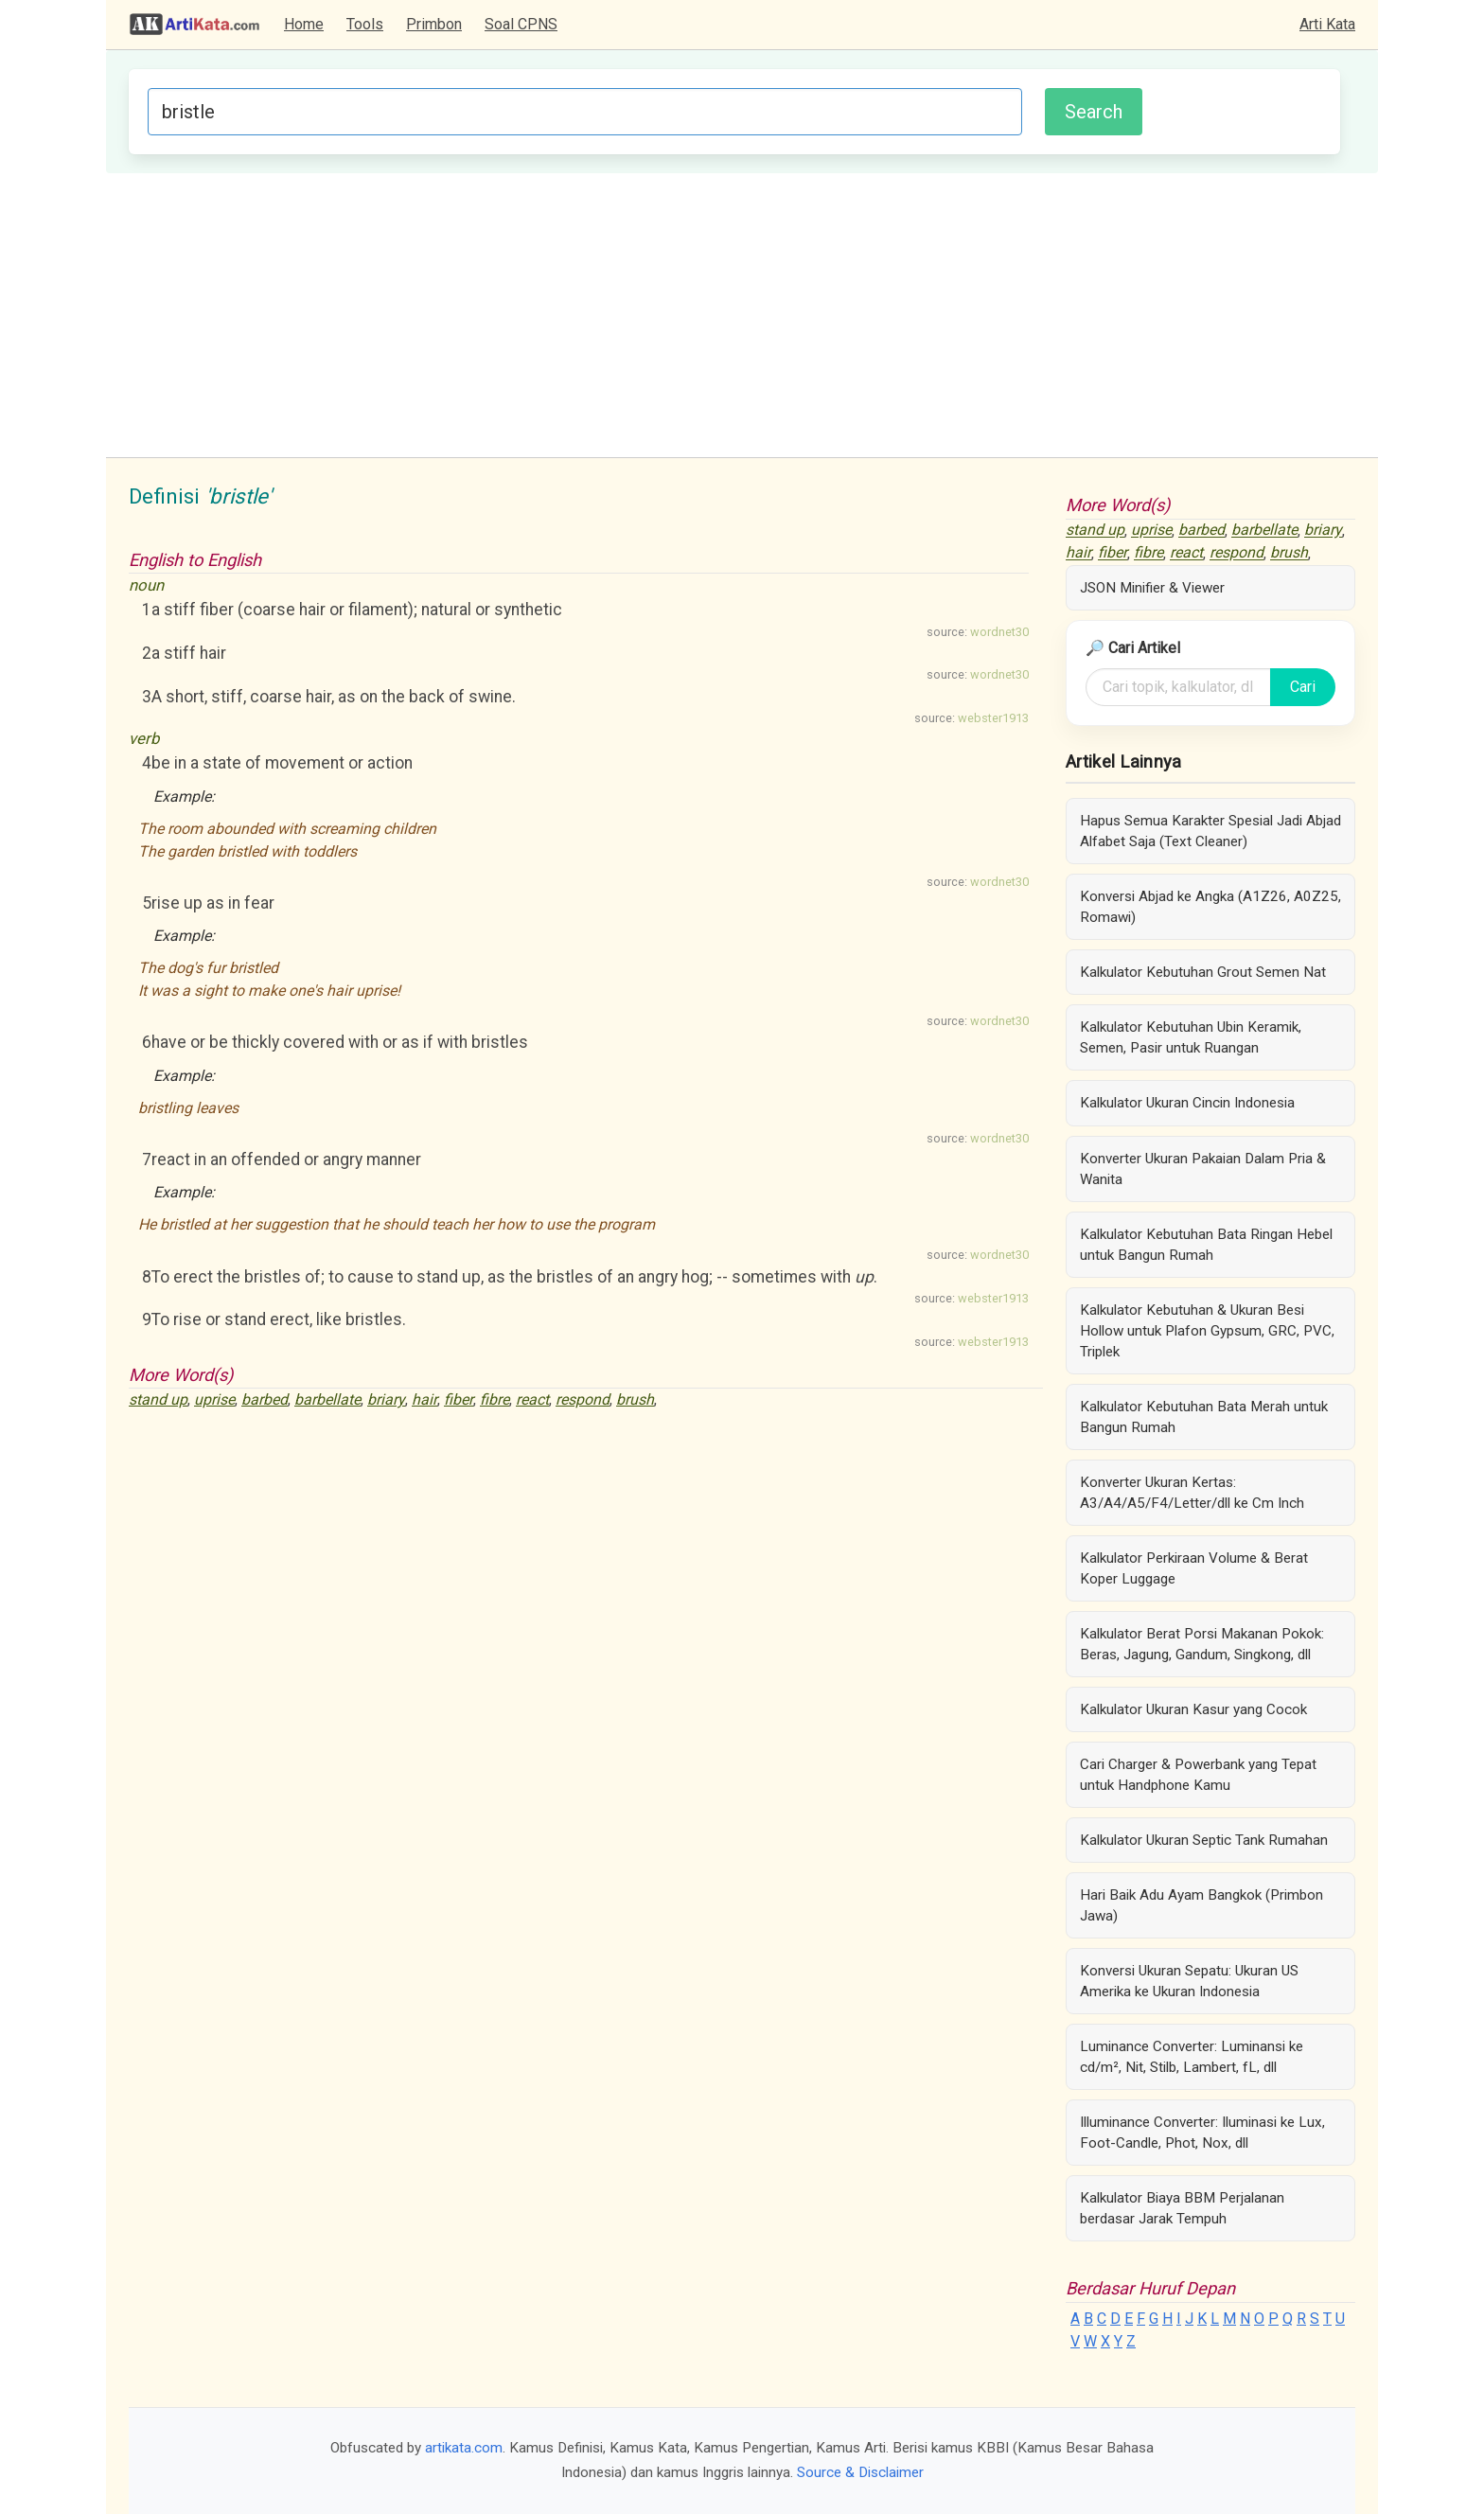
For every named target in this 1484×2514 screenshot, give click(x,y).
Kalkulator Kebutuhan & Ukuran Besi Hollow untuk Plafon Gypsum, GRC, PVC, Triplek (1207, 1330)
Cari (1303, 687)
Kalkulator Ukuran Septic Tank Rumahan (1204, 1840)
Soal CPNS (521, 24)
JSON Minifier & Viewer (1152, 587)
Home (304, 24)
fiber (458, 1399)
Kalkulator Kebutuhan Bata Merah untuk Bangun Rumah (1204, 1417)
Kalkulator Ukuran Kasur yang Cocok (1193, 1709)
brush (635, 1399)
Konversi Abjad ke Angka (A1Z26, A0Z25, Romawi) (1210, 907)
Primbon (434, 24)
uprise (214, 1399)
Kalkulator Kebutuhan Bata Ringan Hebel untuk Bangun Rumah (1206, 1245)
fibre (494, 1399)
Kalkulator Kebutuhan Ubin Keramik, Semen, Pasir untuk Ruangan (1190, 1037)
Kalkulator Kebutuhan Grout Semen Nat (1203, 972)
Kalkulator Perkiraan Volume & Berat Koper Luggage (1194, 1568)
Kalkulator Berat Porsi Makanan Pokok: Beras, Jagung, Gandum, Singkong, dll (1202, 1644)
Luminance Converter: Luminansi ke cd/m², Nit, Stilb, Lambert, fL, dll (1191, 2057)
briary (386, 1399)
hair (424, 1399)
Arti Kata (1327, 24)
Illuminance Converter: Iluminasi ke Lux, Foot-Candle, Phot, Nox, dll (1202, 2132)
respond (583, 1399)
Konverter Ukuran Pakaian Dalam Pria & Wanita (1203, 1169)
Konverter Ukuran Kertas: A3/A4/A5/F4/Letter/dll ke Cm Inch (1192, 1493)
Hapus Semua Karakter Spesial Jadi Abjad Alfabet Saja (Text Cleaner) (1210, 831)
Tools (364, 24)
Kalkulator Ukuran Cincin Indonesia (1187, 1102)
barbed (264, 1399)
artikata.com (464, 2447)
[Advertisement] (742, 315)
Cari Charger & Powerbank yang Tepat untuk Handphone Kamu (1198, 1775)
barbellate (327, 1399)
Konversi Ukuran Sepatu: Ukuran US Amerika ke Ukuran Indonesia (1189, 1981)
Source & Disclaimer (860, 2472)
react (532, 1399)
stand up (158, 1399)
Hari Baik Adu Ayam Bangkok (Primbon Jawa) (1201, 1905)
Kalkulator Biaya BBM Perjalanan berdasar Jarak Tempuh (1182, 2208)
